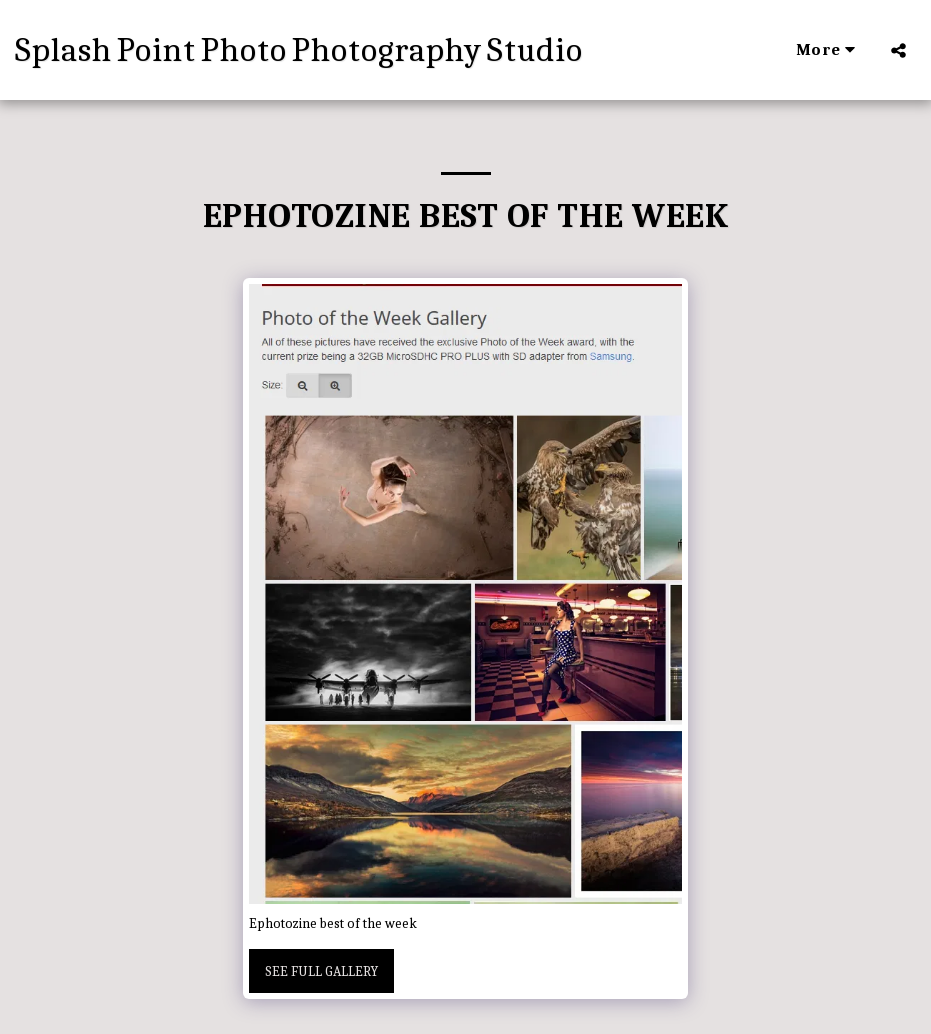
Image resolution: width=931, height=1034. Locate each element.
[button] (898, 50)
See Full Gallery (321, 971)
